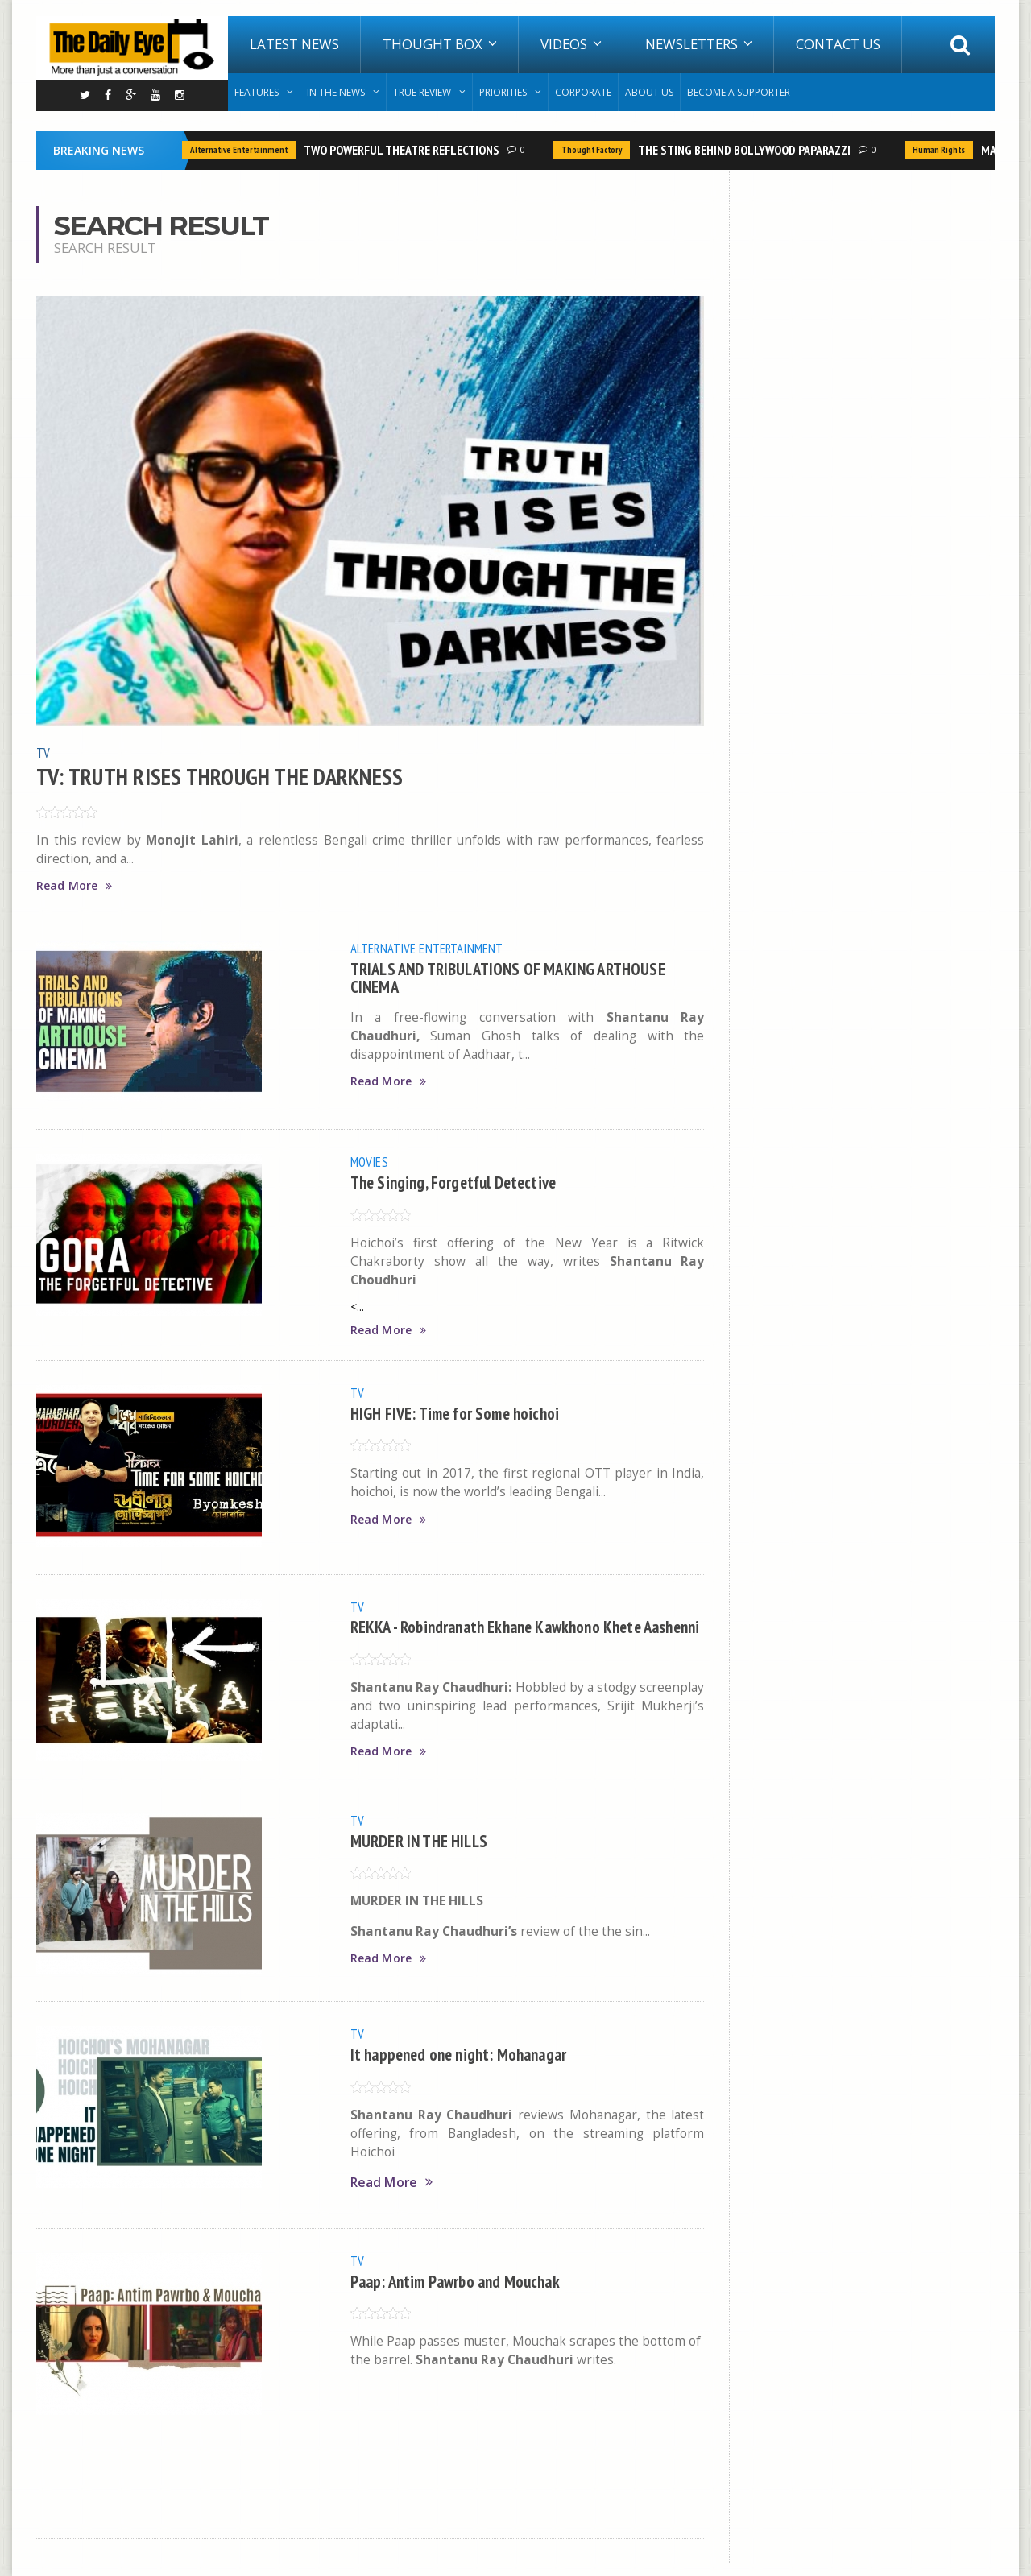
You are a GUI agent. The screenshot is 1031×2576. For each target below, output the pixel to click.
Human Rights (939, 149)
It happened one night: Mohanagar (465, 2066)
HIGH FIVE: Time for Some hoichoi (461, 1413)
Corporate (583, 92)
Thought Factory (591, 149)
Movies (370, 1162)
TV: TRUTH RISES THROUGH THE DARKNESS (227, 775)
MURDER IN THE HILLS (424, 1853)
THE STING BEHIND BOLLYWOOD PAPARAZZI (744, 150)
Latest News (294, 44)
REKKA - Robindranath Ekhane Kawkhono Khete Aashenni (506, 1635)
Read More (75, 885)
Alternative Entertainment (239, 149)
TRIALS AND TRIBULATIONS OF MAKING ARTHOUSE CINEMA (519, 977)
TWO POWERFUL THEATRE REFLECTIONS (401, 150)
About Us (649, 92)
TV (43, 752)
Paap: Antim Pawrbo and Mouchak (461, 2293)
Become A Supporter (738, 92)
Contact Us (838, 44)
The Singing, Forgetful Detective (460, 1181)
